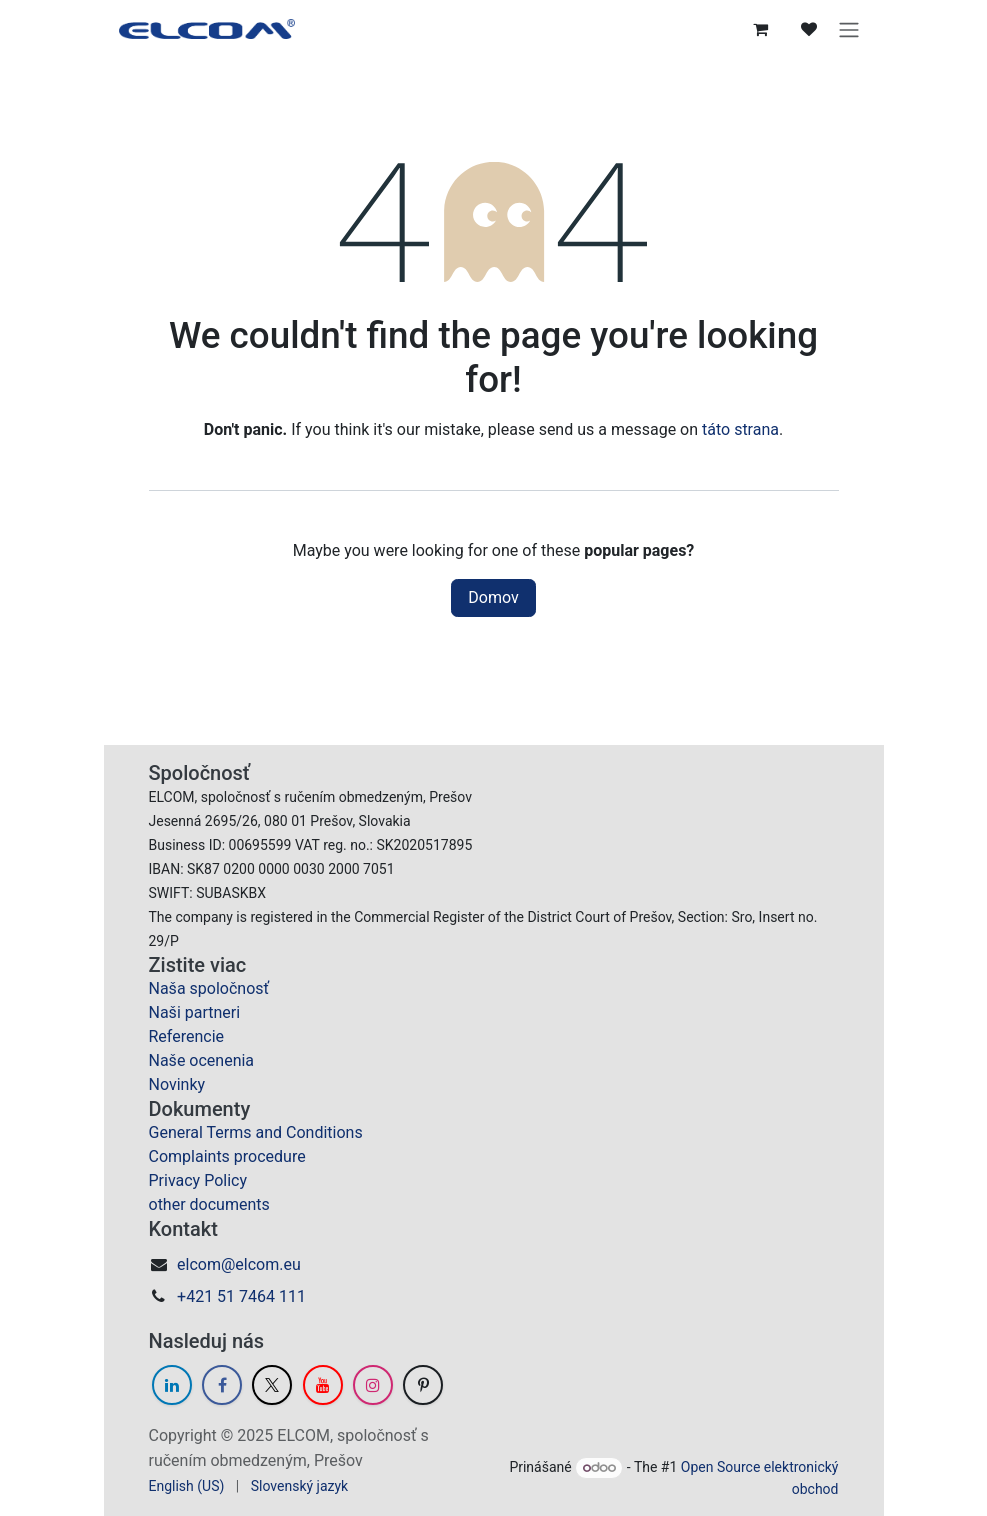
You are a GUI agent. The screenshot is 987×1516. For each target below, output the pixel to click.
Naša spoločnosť (209, 988)
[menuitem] (187, 1486)
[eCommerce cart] (761, 29)
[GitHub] (423, 1385)
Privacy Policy (198, 1180)
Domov (493, 597)
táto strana (740, 429)
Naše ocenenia (202, 1060)
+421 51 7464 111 (241, 1296)
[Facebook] (222, 1385)
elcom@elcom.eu (239, 1264)
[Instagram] (373, 1385)
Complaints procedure (227, 1156)
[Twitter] (272, 1385)
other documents (209, 1204)
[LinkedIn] (172, 1385)
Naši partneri (195, 1012)
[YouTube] (323, 1385)
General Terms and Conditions (256, 1132)
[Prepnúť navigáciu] (849, 29)
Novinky (177, 1084)
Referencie (187, 1036)
